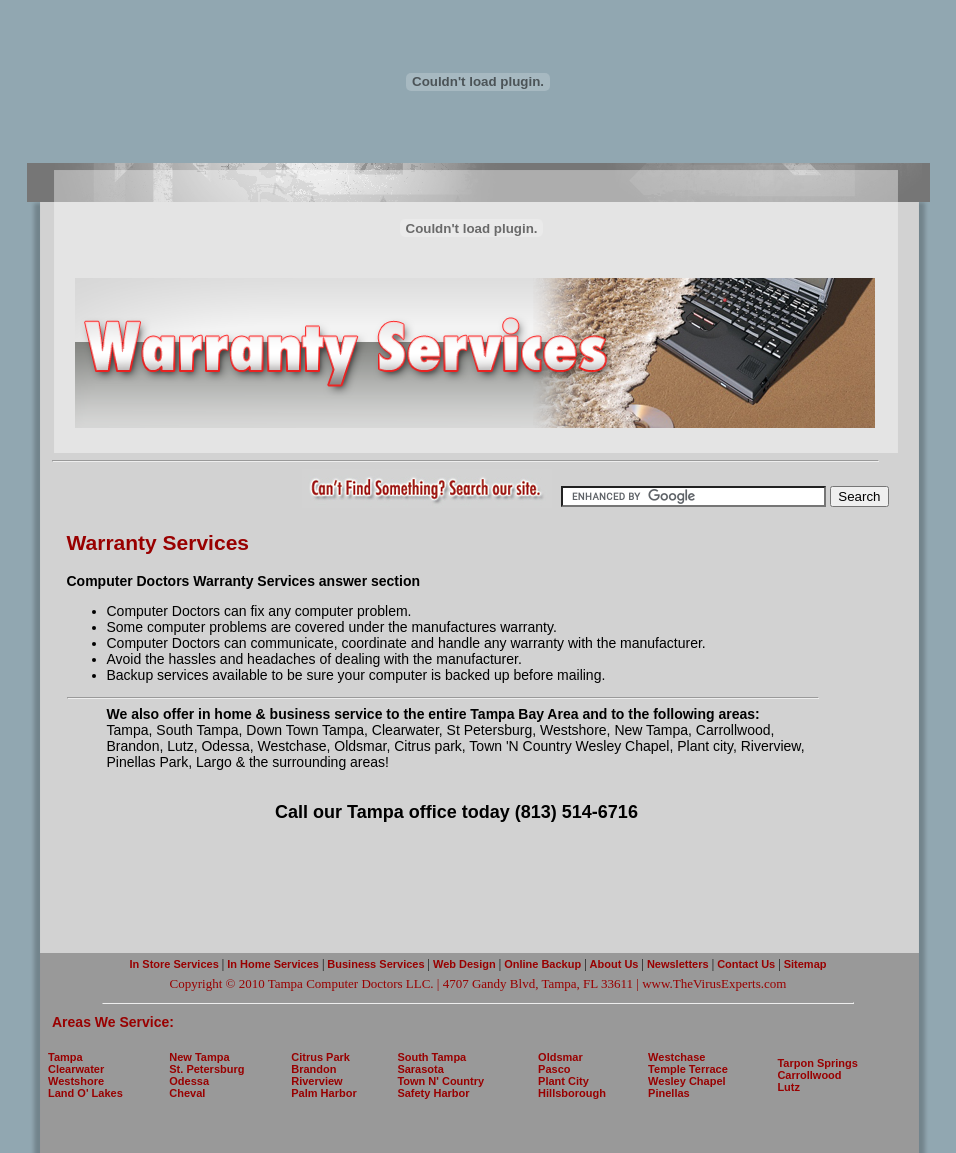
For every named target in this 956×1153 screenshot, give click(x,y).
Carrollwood (809, 1075)
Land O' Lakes (85, 1093)
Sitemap (804, 964)
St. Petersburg (206, 1069)
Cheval (187, 1093)
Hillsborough (572, 1093)
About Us (614, 964)
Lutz (788, 1087)
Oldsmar (560, 1057)
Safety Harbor (433, 1093)
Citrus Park (320, 1057)
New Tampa (199, 1057)
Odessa (189, 1081)
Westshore (76, 1081)
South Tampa (431, 1057)
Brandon (313, 1069)
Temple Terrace (688, 1069)
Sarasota (420, 1069)
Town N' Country (440, 1081)
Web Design (464, 964)
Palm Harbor (323, 1093)
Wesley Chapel (686, 1081)
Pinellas (669, 1093)
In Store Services (174, 964)
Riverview (316, 1081)
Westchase (676, 1057)
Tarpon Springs (817, 1063)
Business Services (375, 964)
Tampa (65, 1057)
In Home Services (273, 964)
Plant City (563, 1081)
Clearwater (76, 1069)
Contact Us (744, 964)
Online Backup (542, 964)
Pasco (554, 1069)
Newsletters (679, 964)
